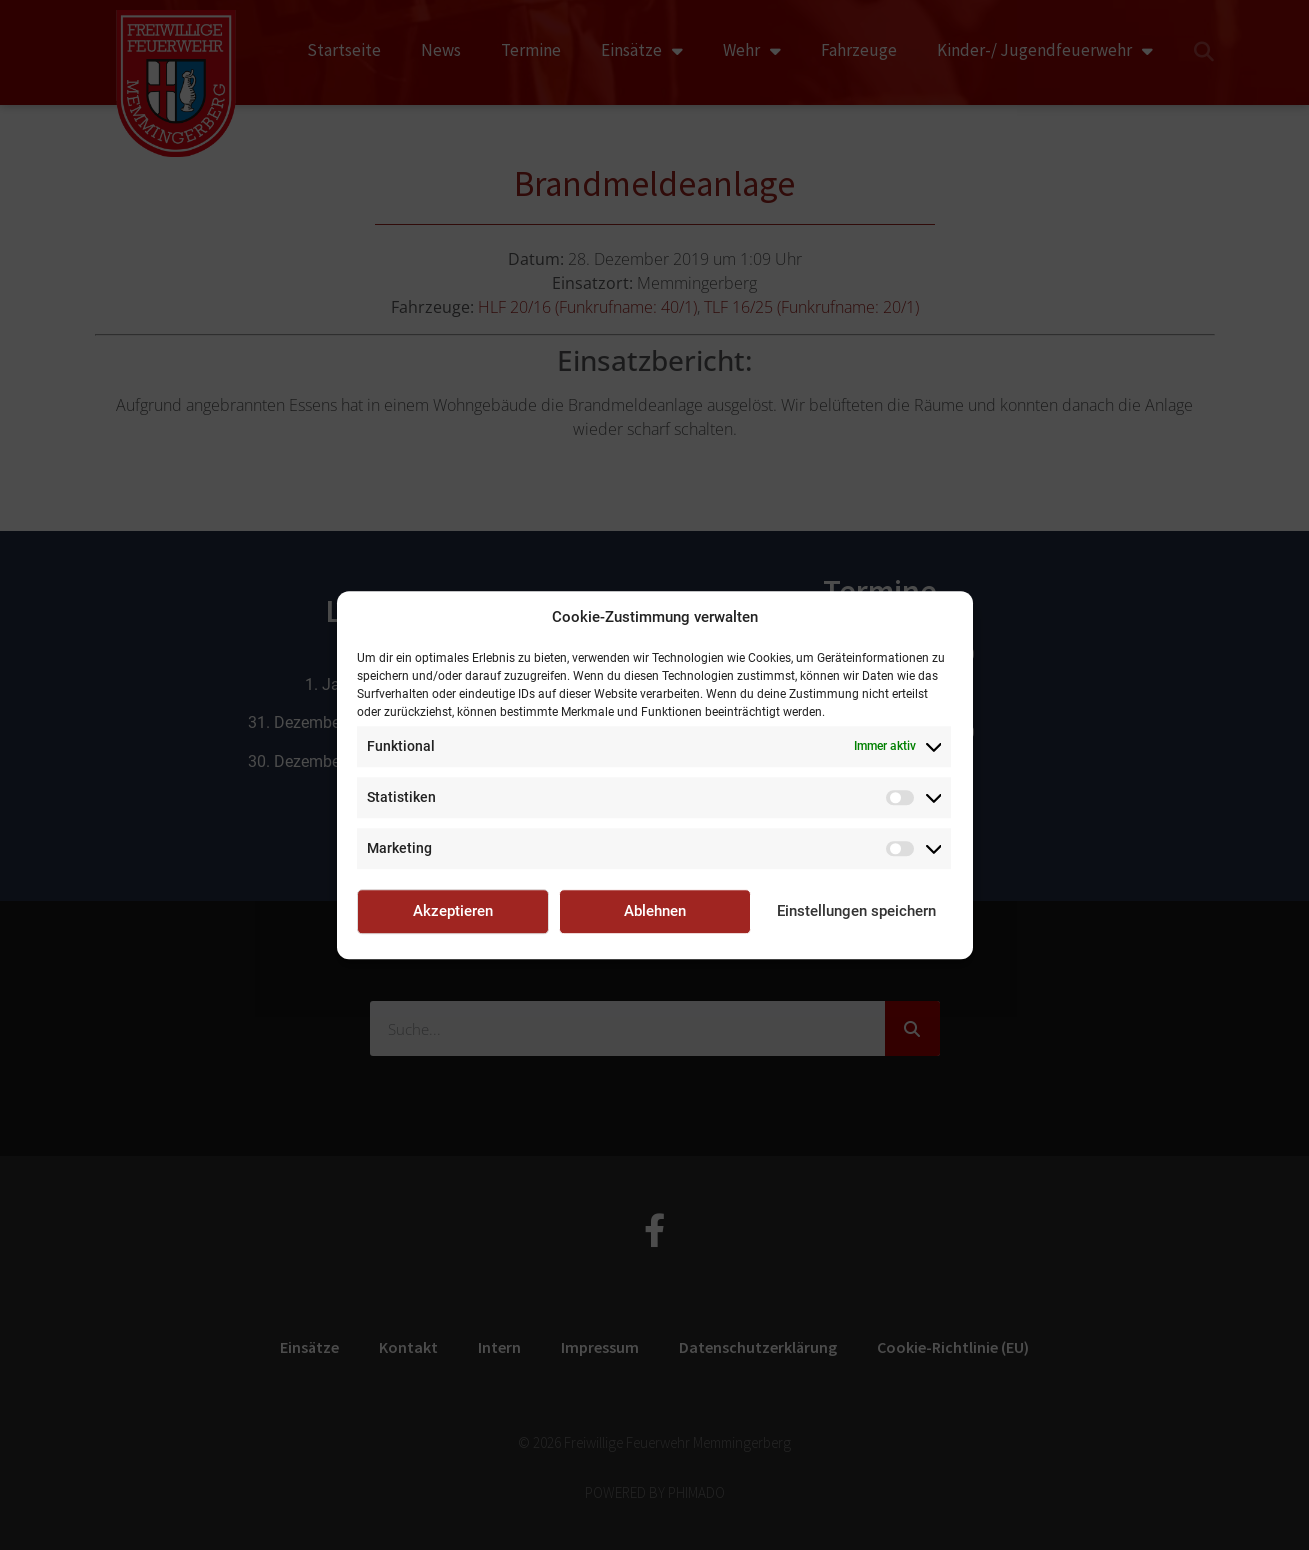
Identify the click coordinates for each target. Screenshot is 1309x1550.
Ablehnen (655, 911)
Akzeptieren (453, 911)
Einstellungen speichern (856, 911)
